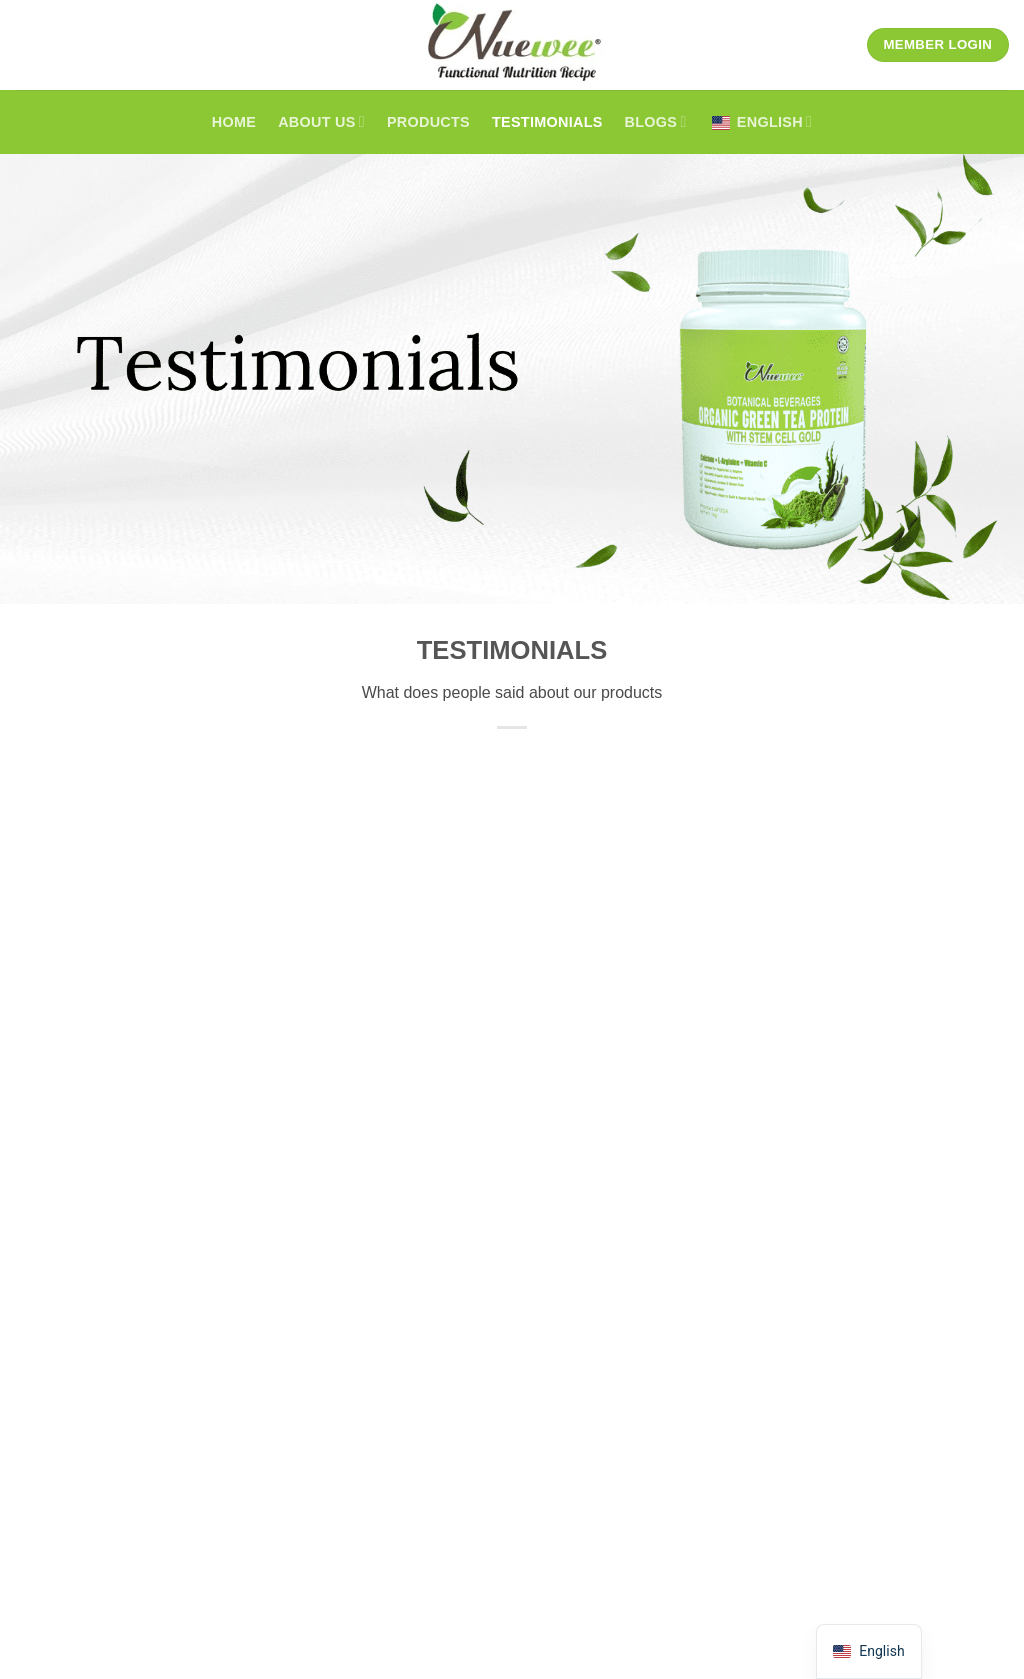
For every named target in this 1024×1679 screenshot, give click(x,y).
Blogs (656, 121)
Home (234, 122)
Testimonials (547, 122)
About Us (321, 121)
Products (428, 122)
